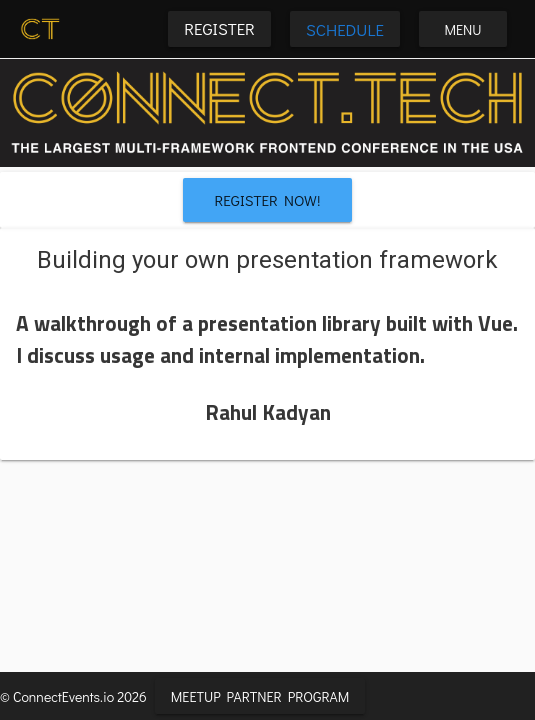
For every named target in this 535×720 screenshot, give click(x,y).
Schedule (345, 29)
